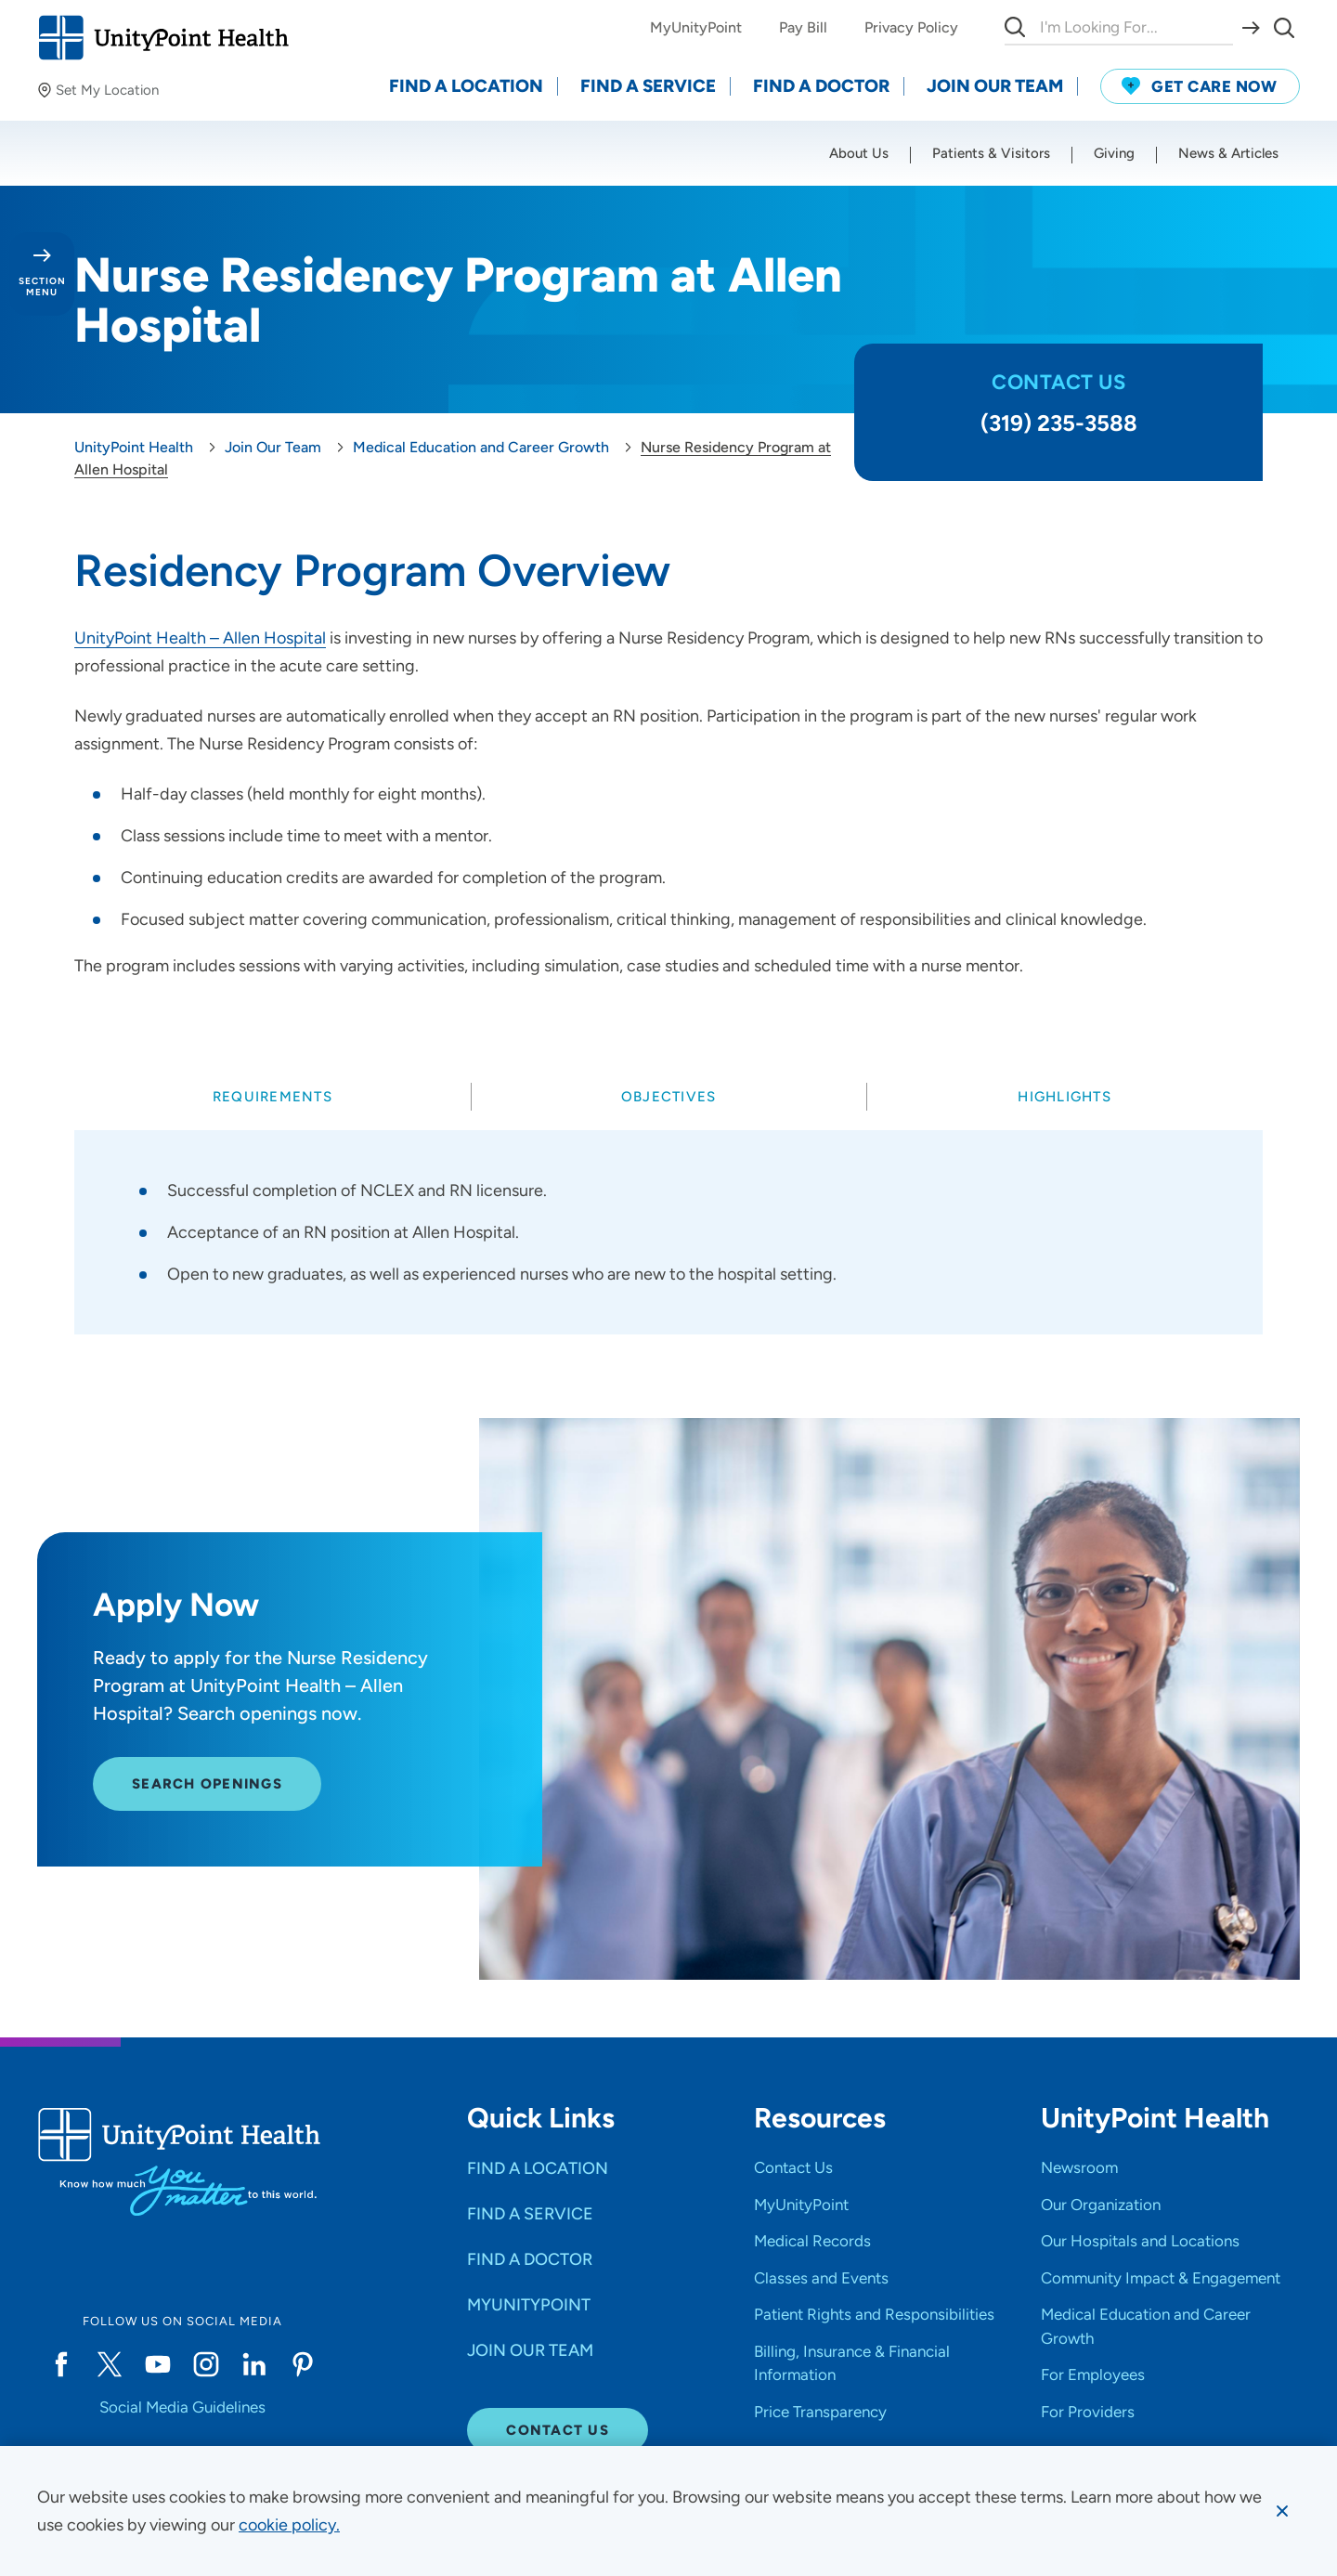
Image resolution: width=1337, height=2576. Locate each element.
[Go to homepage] (163, 37)
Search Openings (207, 1794)
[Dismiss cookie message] (1282, 2511)
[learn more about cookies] (289, 2525)
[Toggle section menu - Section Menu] (41, 274)
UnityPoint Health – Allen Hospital (200, 638)
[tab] (272, 1096)
